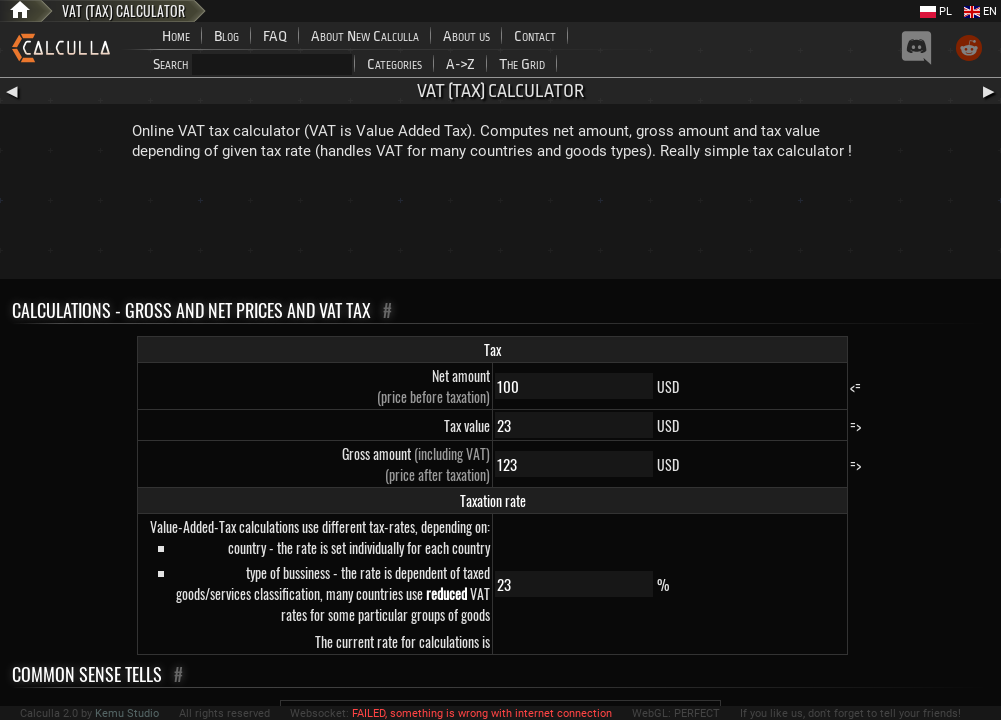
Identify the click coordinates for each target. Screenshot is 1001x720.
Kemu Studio (127, 713)
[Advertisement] (501, 224)
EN (980, 11)
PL (936, 11)
